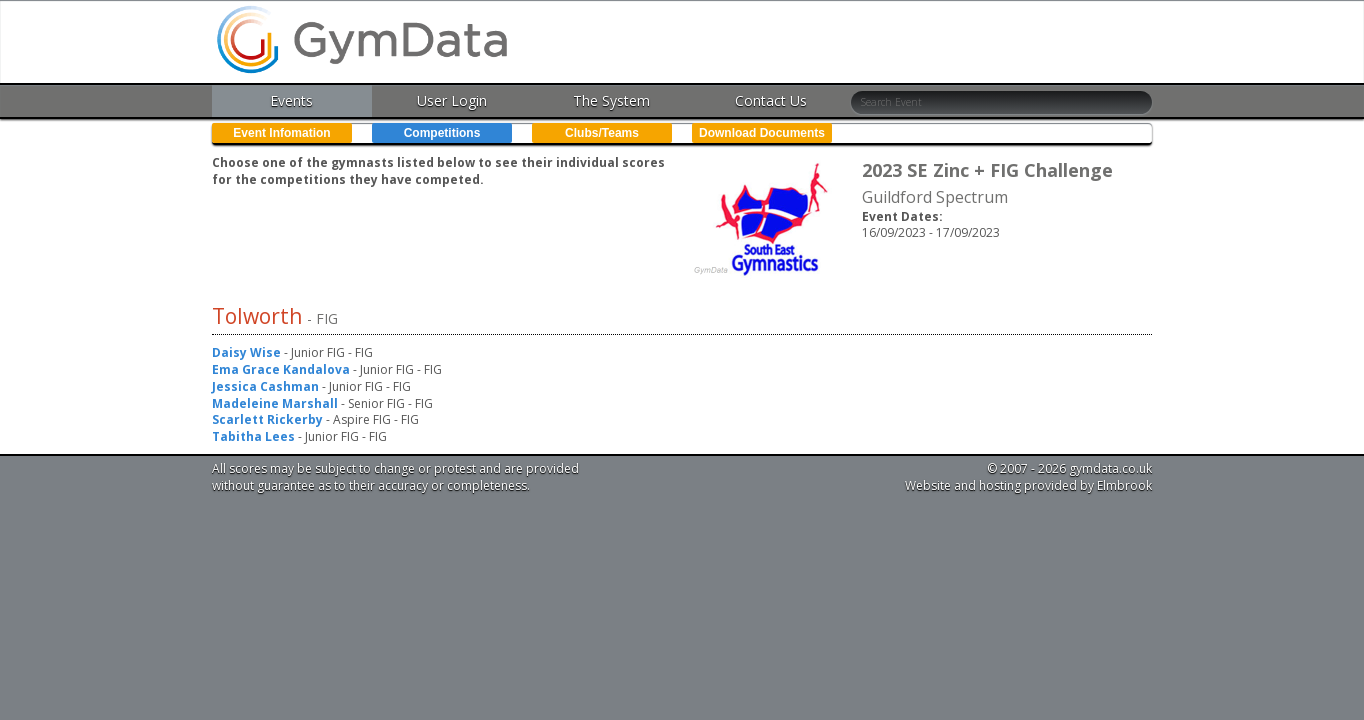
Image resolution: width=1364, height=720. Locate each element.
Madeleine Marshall (275, 403)
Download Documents (762, 133)
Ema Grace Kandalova (281, 369)
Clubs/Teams (602, 133)
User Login (452, 100)
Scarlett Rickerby (267, 419)
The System (611, 100)
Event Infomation (281, 133)
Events (291, 100)
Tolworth (259, 316)
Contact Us (771, 100)
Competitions (442, 133)
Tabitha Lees (253, 436)
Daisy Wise (246, 352)
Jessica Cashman (265, 386)
